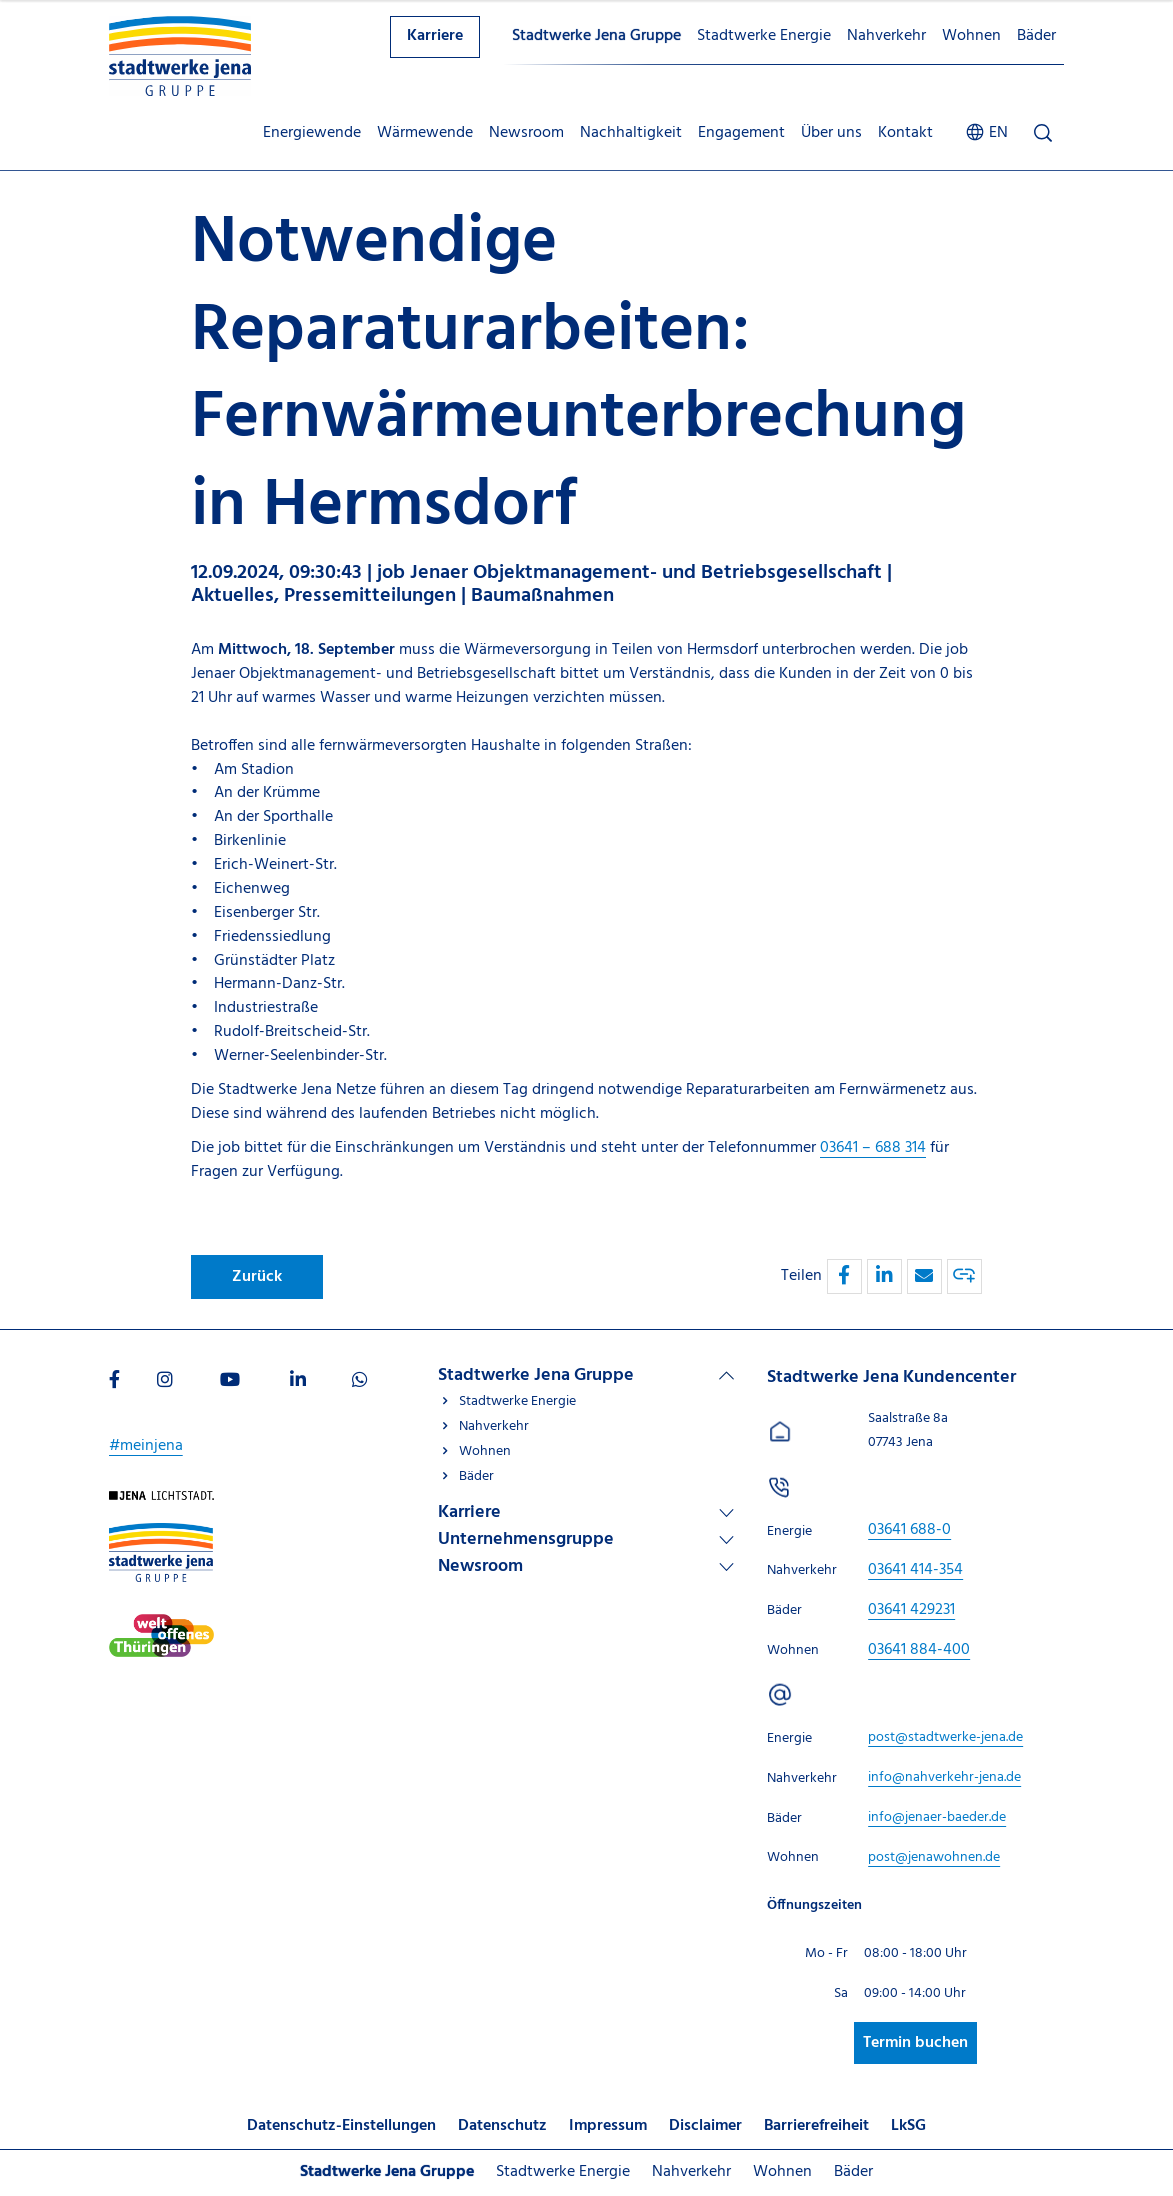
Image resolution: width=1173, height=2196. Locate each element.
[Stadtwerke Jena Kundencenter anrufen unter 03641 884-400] (919, 1650)
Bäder (1036, 36)
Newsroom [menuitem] (526, 133)
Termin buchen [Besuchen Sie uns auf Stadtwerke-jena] (915, 2043)
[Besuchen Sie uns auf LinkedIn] (298, 1382)
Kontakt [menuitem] (905, 133)
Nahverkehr (886, 36)
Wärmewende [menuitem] (425, 133)
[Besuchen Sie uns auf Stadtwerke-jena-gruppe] (161, 1534)
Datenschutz (502, 2126)
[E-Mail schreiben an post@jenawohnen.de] (934, 1857)
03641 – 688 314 (873, 1148)
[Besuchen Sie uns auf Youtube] (230, 1382)
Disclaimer (705, 2126)
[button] (844, 1276)
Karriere (435, 36)
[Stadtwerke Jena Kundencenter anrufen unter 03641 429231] (911, 1610)
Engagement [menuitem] (741, 133)
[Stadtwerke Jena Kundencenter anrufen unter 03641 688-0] (909, 1530)
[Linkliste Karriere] (586, 1512)
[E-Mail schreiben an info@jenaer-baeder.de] (937, 1817)
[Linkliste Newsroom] (586, 1566)
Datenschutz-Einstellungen (341, 2126)
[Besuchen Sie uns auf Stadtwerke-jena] (161, 1625)
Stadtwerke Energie (764, 36)
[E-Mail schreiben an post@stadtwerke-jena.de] (945, 1737)
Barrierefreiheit (816, 2126)
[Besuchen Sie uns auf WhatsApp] (360, 1382)
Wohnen (971, 36)
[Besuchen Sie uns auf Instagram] (165, 1382)
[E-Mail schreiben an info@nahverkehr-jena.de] (944, 1777)
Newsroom (480, 1566)
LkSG (908, 2126)
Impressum (608, 2126)
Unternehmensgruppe (526, 1539)
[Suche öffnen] (1043, 133)
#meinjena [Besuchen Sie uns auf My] (146, 1446)
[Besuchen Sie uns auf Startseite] (161, 1502)
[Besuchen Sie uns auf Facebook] (114, 1382)
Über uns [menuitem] (831, 133)
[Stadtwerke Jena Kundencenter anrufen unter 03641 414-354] (915, 1570)
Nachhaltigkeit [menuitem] (631, 133)
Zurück (257, 1277)
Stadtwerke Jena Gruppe (596, 36)
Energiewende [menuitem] (312, 133)
